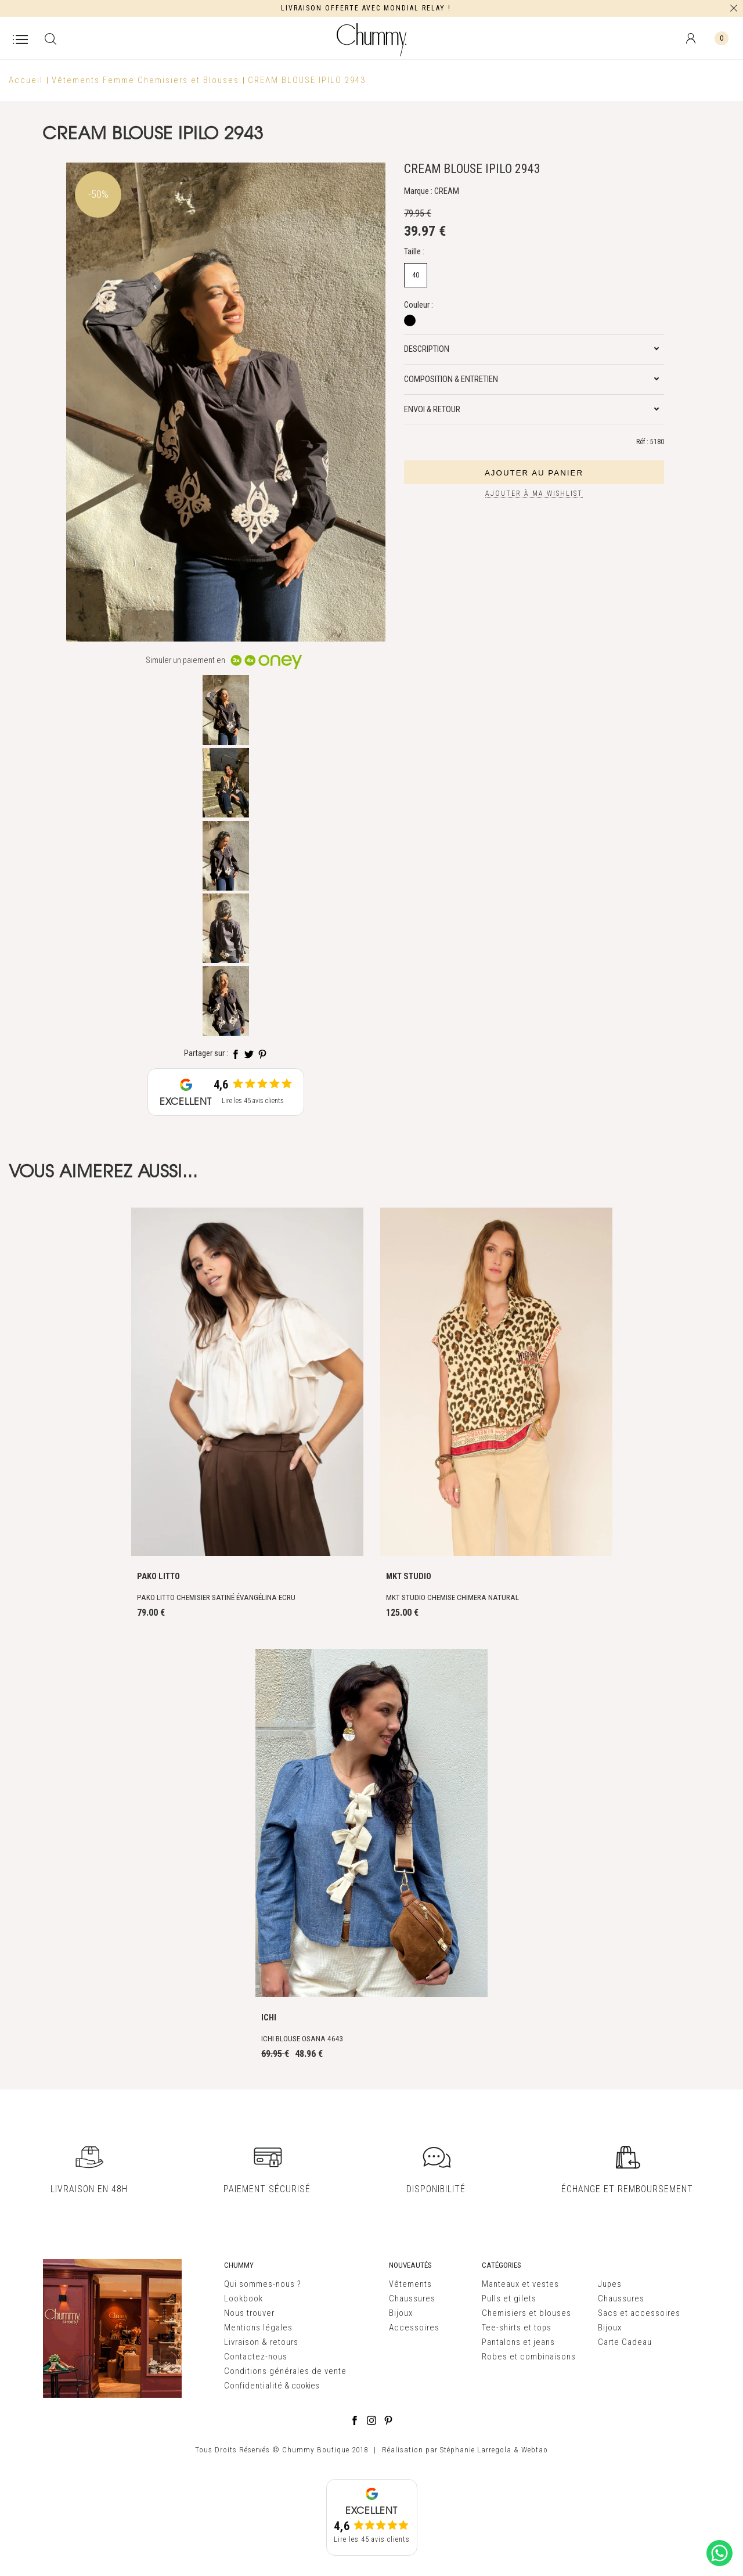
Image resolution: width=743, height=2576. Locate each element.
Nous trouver (249, 2313)
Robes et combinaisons (529, 2356)
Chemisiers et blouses (526, 2313)
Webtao (534, 2449)
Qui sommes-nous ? (262, 2284)
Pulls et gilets (509, 2298)
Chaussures (412, 2298)
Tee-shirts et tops (516, 2327)
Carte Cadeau (625, 2342)
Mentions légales (258, 2327)
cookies (305, 2385)
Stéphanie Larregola (475, 2449)
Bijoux (401, 2313)
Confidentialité (253, 2385)
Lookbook (243, 2298)
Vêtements (410, 2284)
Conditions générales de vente (285, 2371)
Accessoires (414, 2327)
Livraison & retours (261, 2342)
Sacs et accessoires (639, 2313)
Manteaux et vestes (520, 2284)
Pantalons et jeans (518, 2342)
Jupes (610, 2284)
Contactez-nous (255, 2356)
